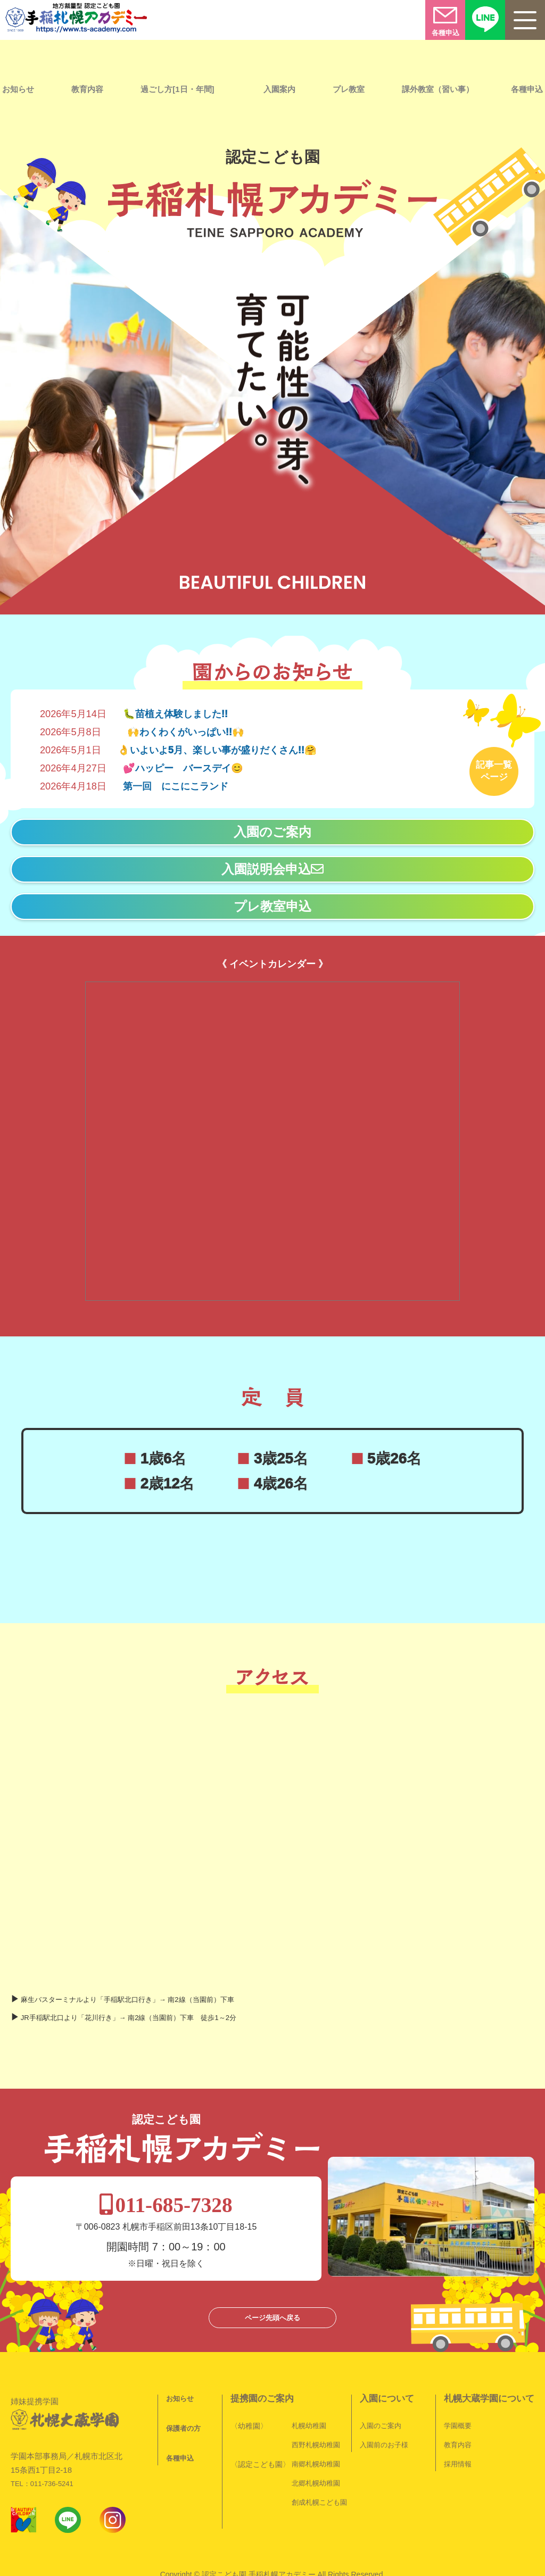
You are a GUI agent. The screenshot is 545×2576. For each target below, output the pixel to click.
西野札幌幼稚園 (316, 2400)
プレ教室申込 (272, 901)
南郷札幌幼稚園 (316, 2419)
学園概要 (458, 2380)
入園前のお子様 (384, 2400)
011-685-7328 (274, 2160)
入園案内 (279, 89)
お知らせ (180, 2353)
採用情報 (458, 2419)
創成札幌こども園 (319, 2457)
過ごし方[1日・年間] (177, 89)
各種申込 (180, 2413)
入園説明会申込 (273, 864)
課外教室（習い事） (438, 89)
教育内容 (87, 89)
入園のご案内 (272, 827)
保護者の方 (183, 2383)
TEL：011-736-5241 (42, 2425)
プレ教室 (349, 89)
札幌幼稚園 (309, 2380)
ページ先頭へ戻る (272, 2272)
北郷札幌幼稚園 (316, 2438)
